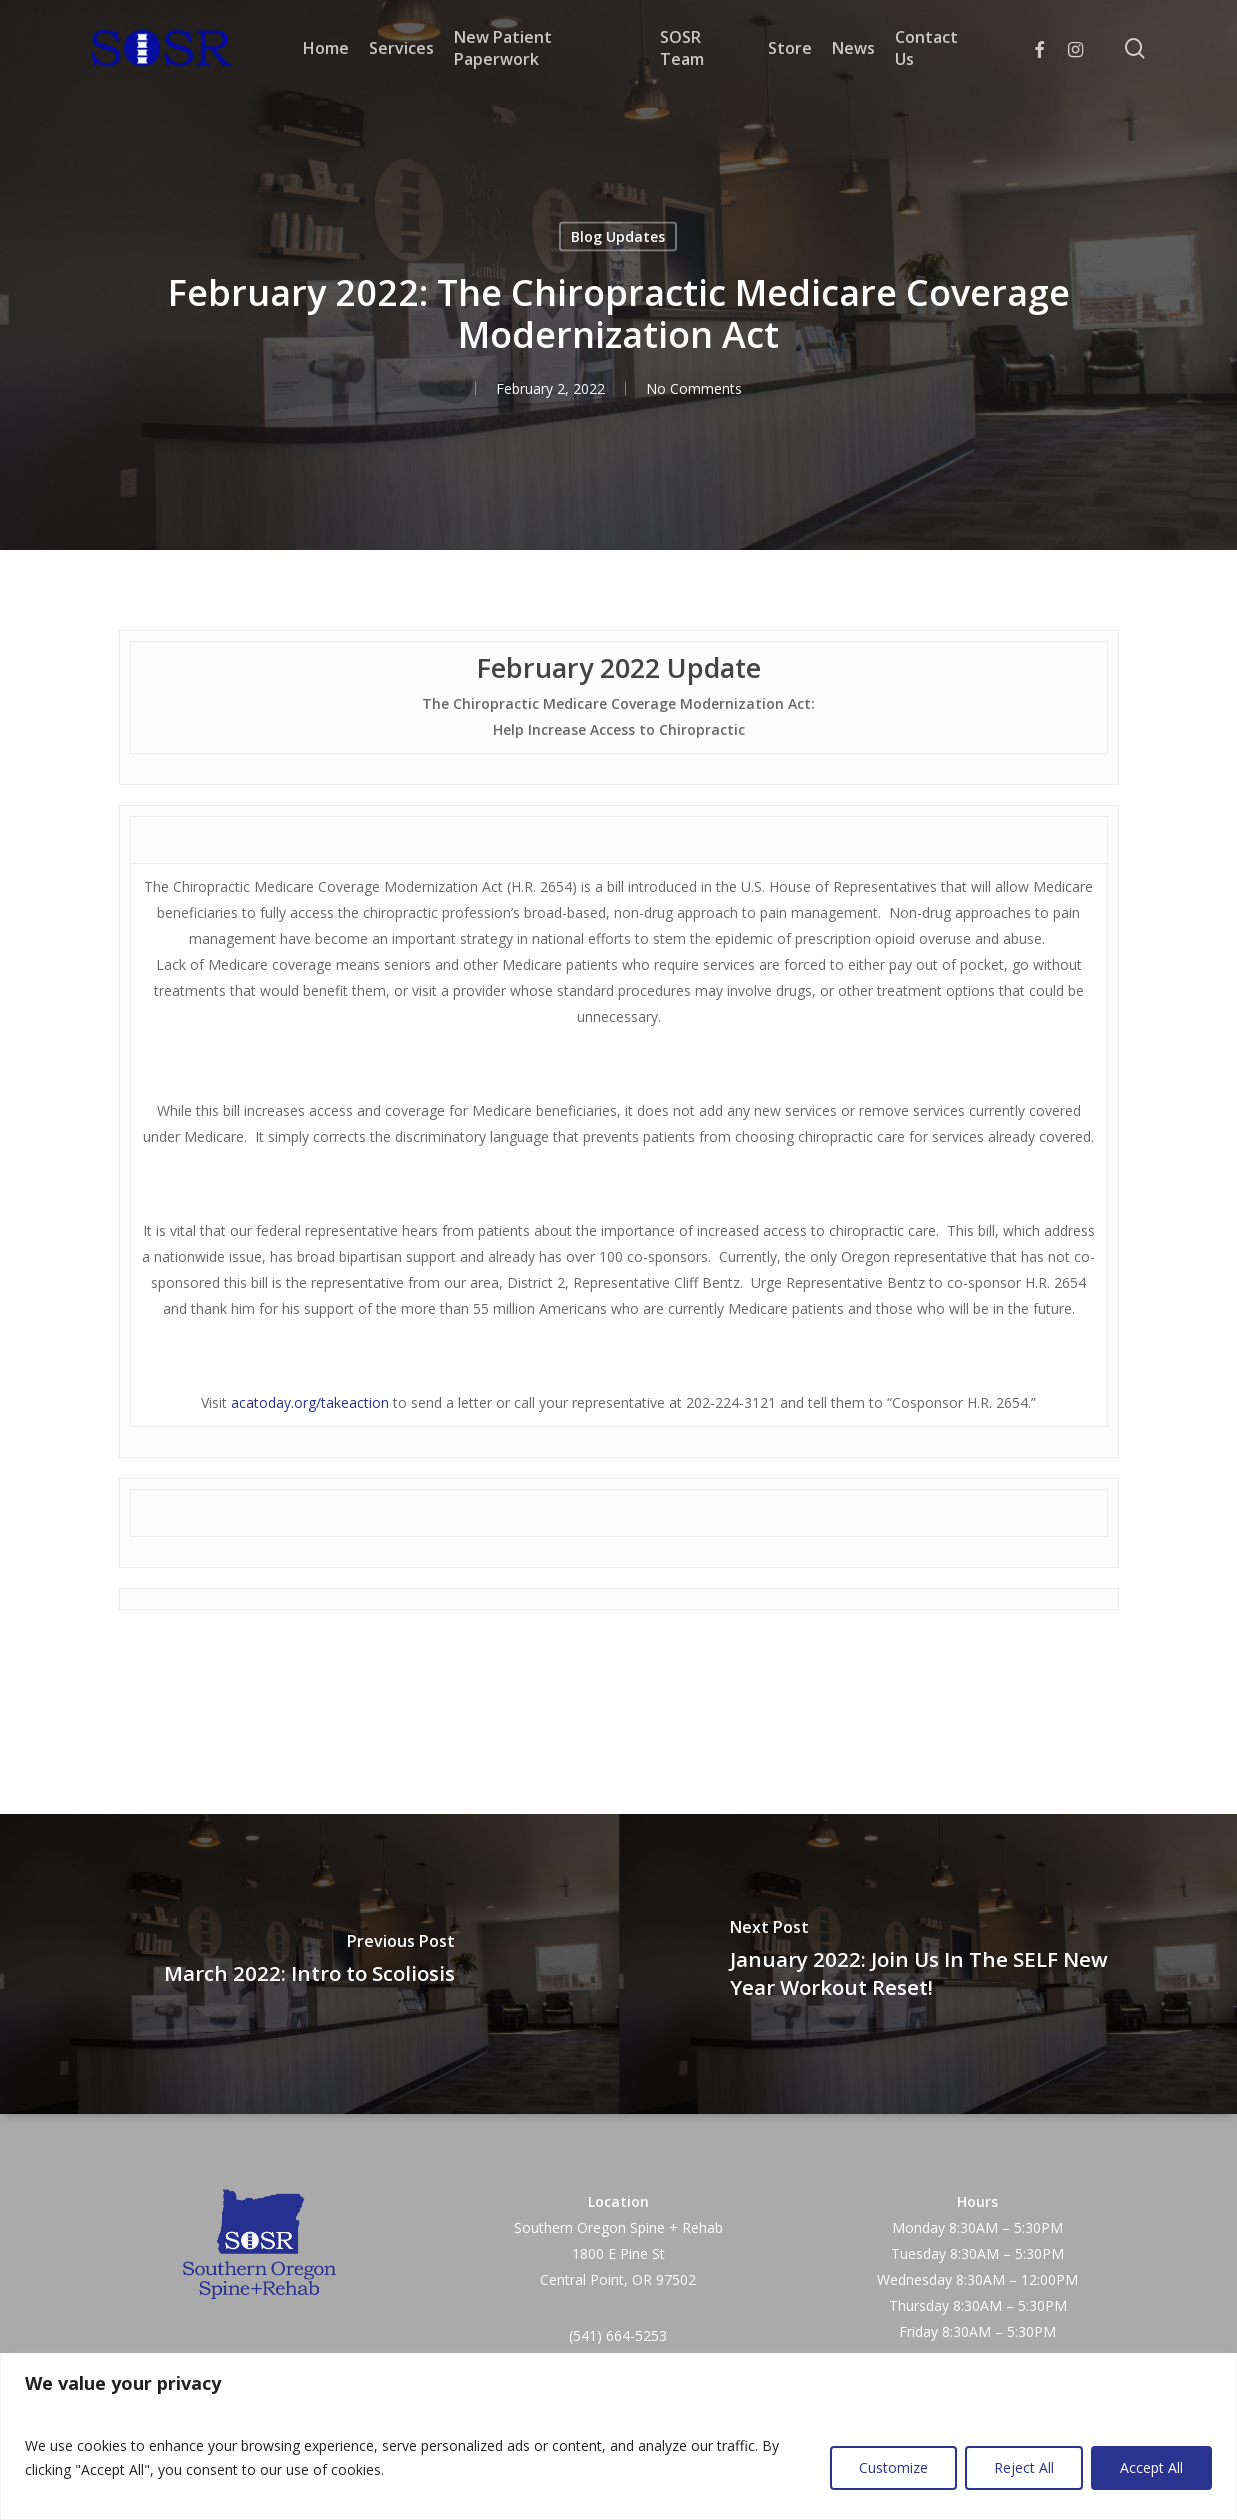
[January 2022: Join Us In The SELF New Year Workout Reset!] (928, 1964)
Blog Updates (618, 236)
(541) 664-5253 (618, 2335)
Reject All (1024, 2467)
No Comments (694, 388)
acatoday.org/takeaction (310, 1402)
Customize (893, 2467)
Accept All (1151, 2467)
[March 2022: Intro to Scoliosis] (309, 1964)
